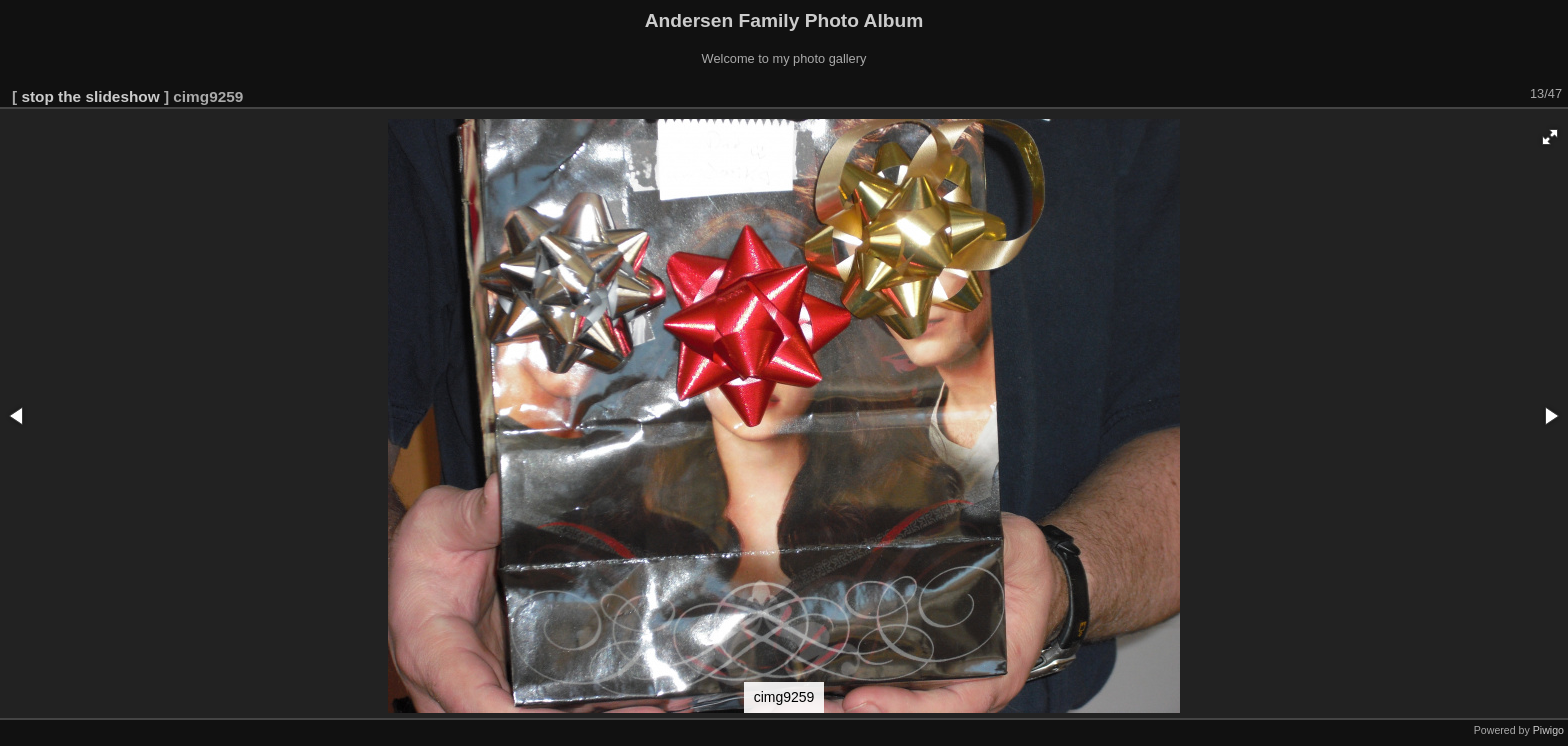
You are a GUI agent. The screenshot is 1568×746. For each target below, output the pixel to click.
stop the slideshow (90, 96)
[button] (1550, 137)
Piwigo (1548, 730)
